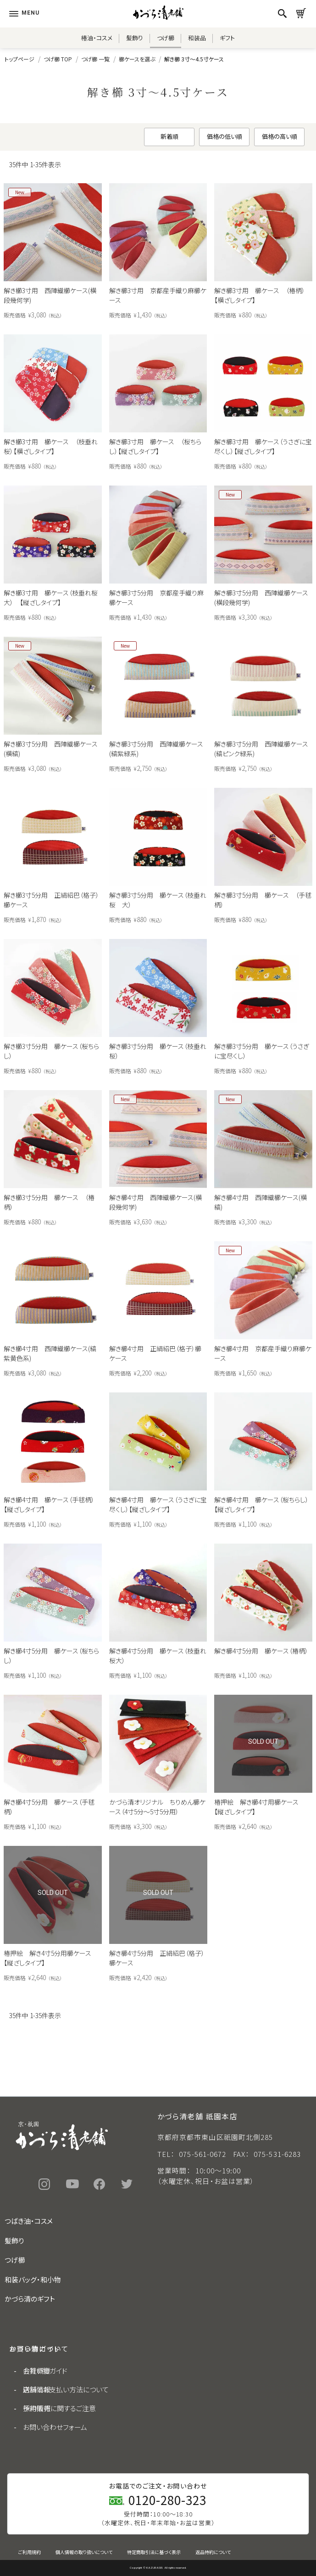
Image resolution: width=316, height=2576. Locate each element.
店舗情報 (36, 2389)
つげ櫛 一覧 (95, 59)
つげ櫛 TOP (58, 59)
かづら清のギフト (30, 2298)
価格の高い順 (279, 136)
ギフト (227, 37)
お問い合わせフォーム (55, 2427)
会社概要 (36, 2370)
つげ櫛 (165, 37)
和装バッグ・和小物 (33, 2279)
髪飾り (134, 37)
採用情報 (36, 2408)
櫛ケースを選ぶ (137, 59)
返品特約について (213, 2552)
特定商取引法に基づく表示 (154, 2552)
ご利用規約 (29, 2552)
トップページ (19, 59)
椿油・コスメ (96, 37)
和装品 (197, 37)
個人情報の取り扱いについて (83, 2552)
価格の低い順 (224, 136)
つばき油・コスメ (29, 2221)
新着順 (169, 136)
